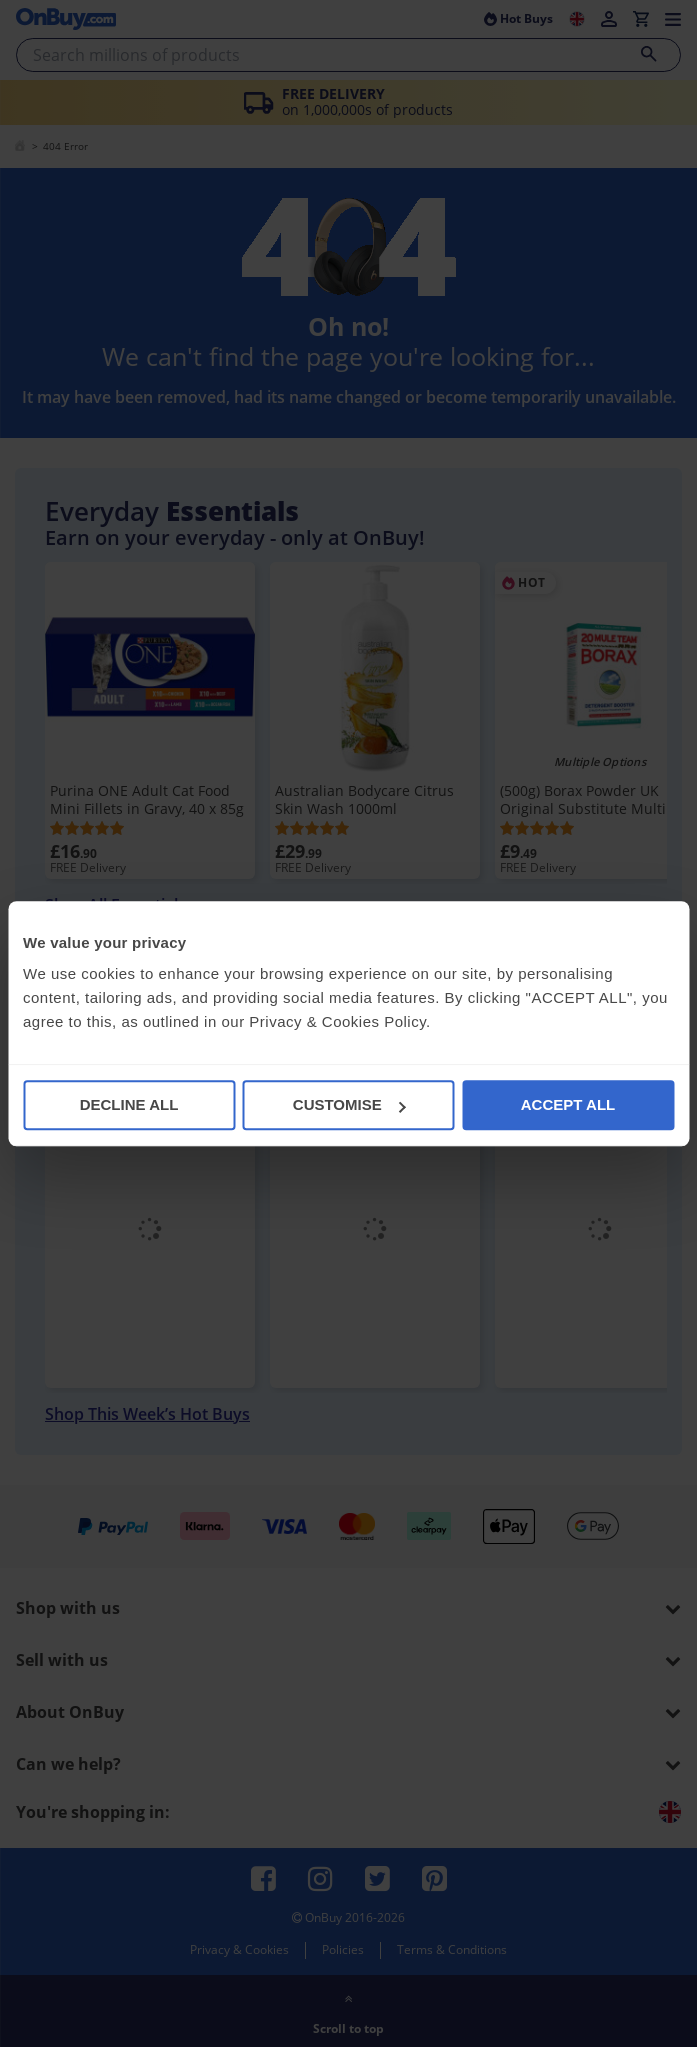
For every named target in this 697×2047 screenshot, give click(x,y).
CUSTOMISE (349, 1104)
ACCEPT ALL (568, 1104)
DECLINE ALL (129, 1104)
